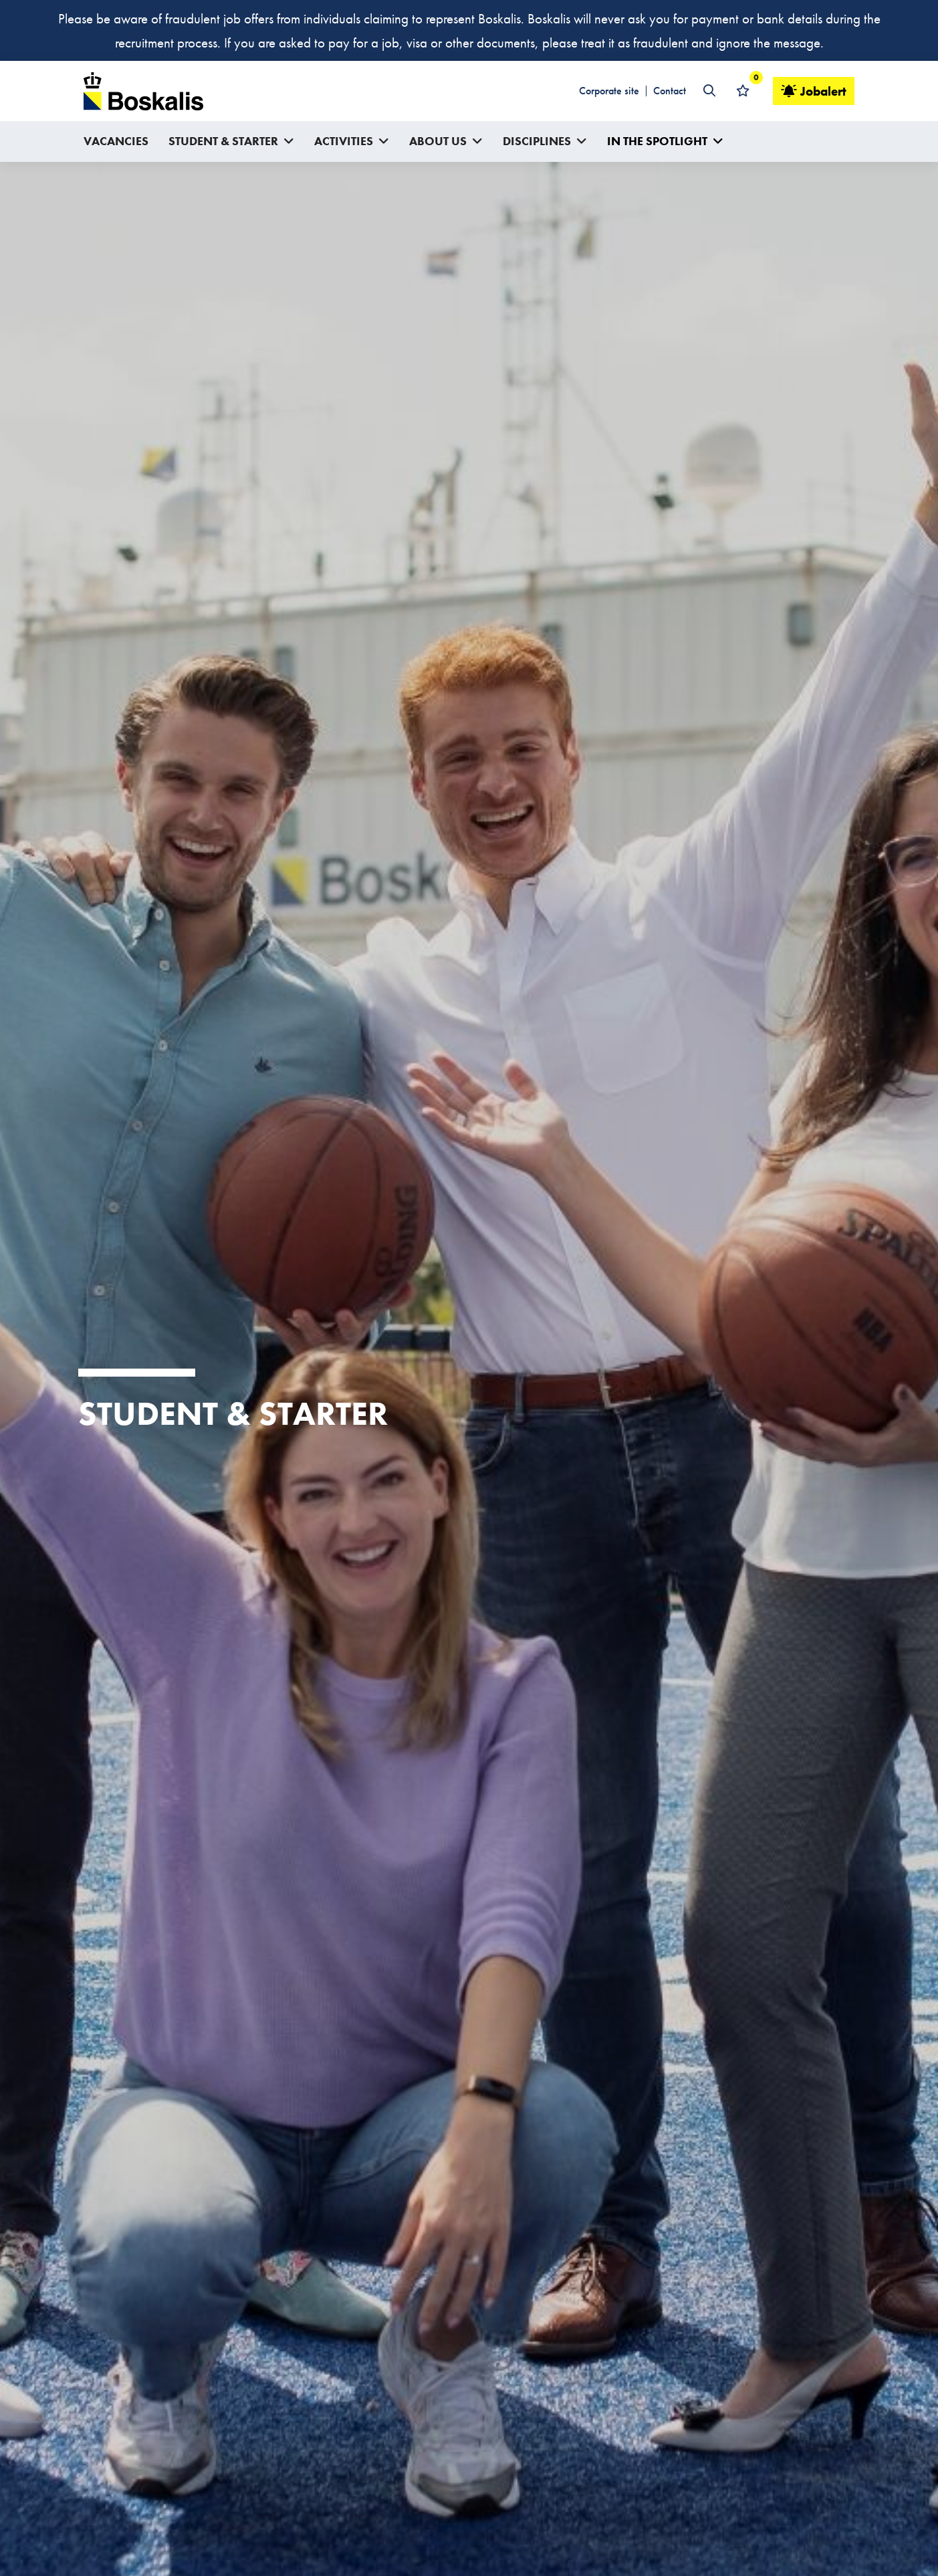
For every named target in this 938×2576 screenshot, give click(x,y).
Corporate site (609, 91)
